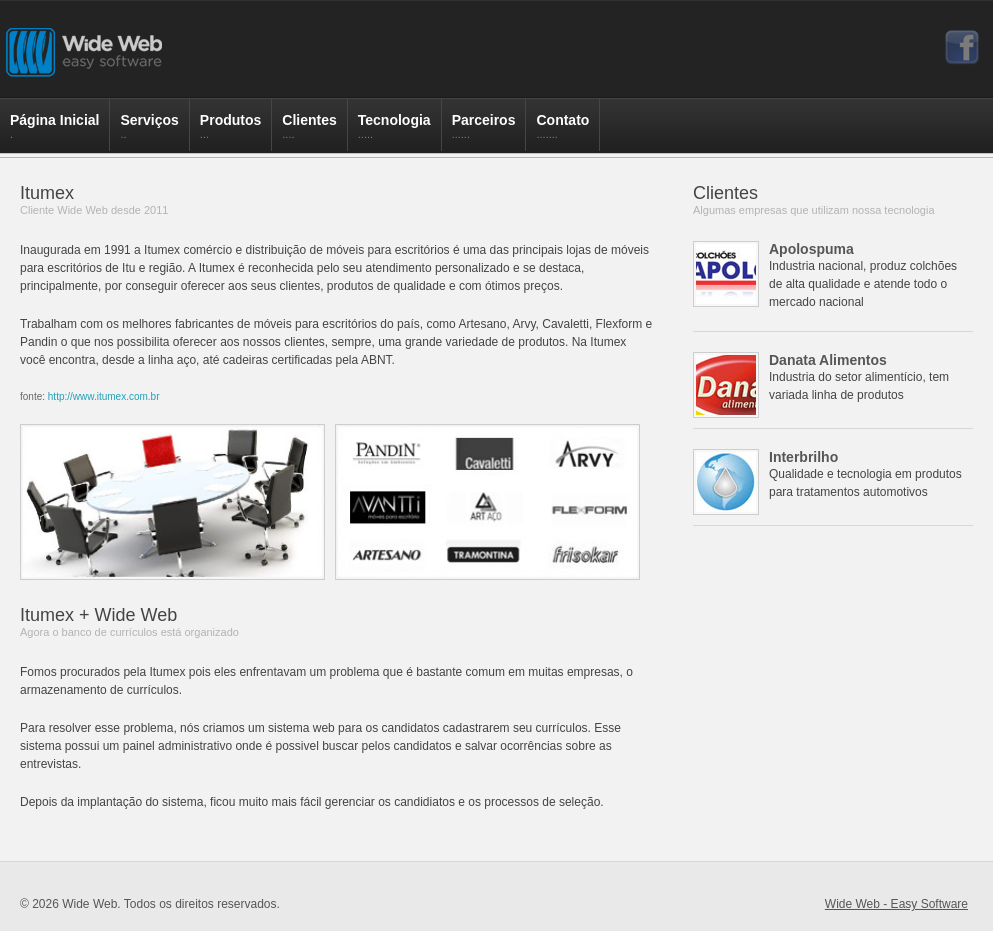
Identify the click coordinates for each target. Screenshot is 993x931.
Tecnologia (394, 131)
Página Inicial (54, 131)
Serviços (149, 131)
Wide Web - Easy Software (896, 904)
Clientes (309, 131)
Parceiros (484, 131)
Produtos (230, 131)
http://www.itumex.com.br (104, 396)
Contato (562, 131)
